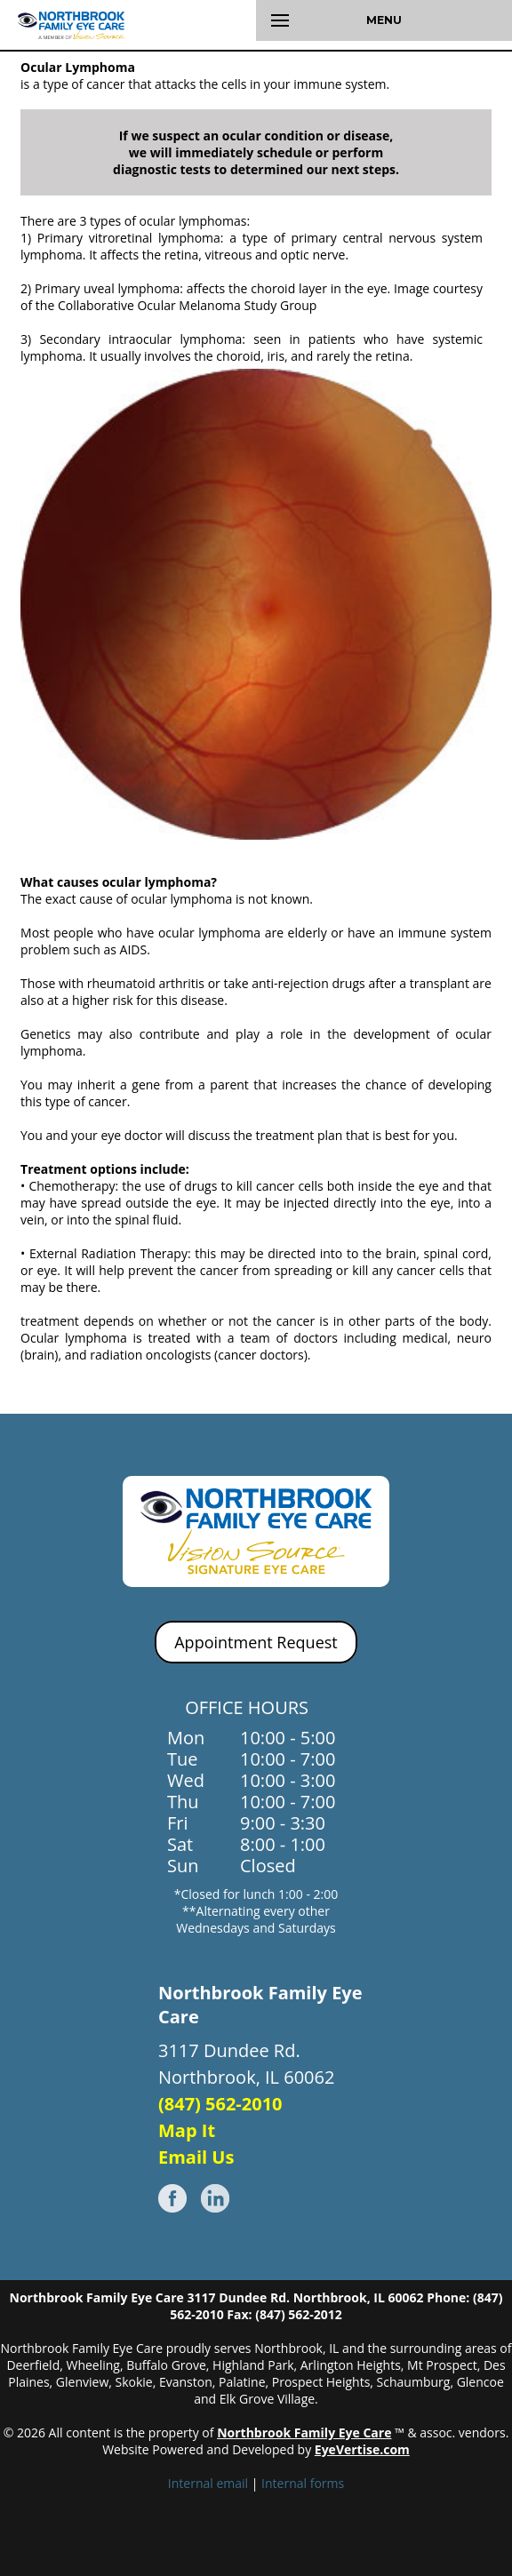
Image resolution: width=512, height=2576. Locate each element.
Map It (186, 2130)
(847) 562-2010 (220, 2104)
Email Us (196, 2157)
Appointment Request (256, 1642)
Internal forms (302, 2483)
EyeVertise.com (362, 2449)
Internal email (208, 2483)
